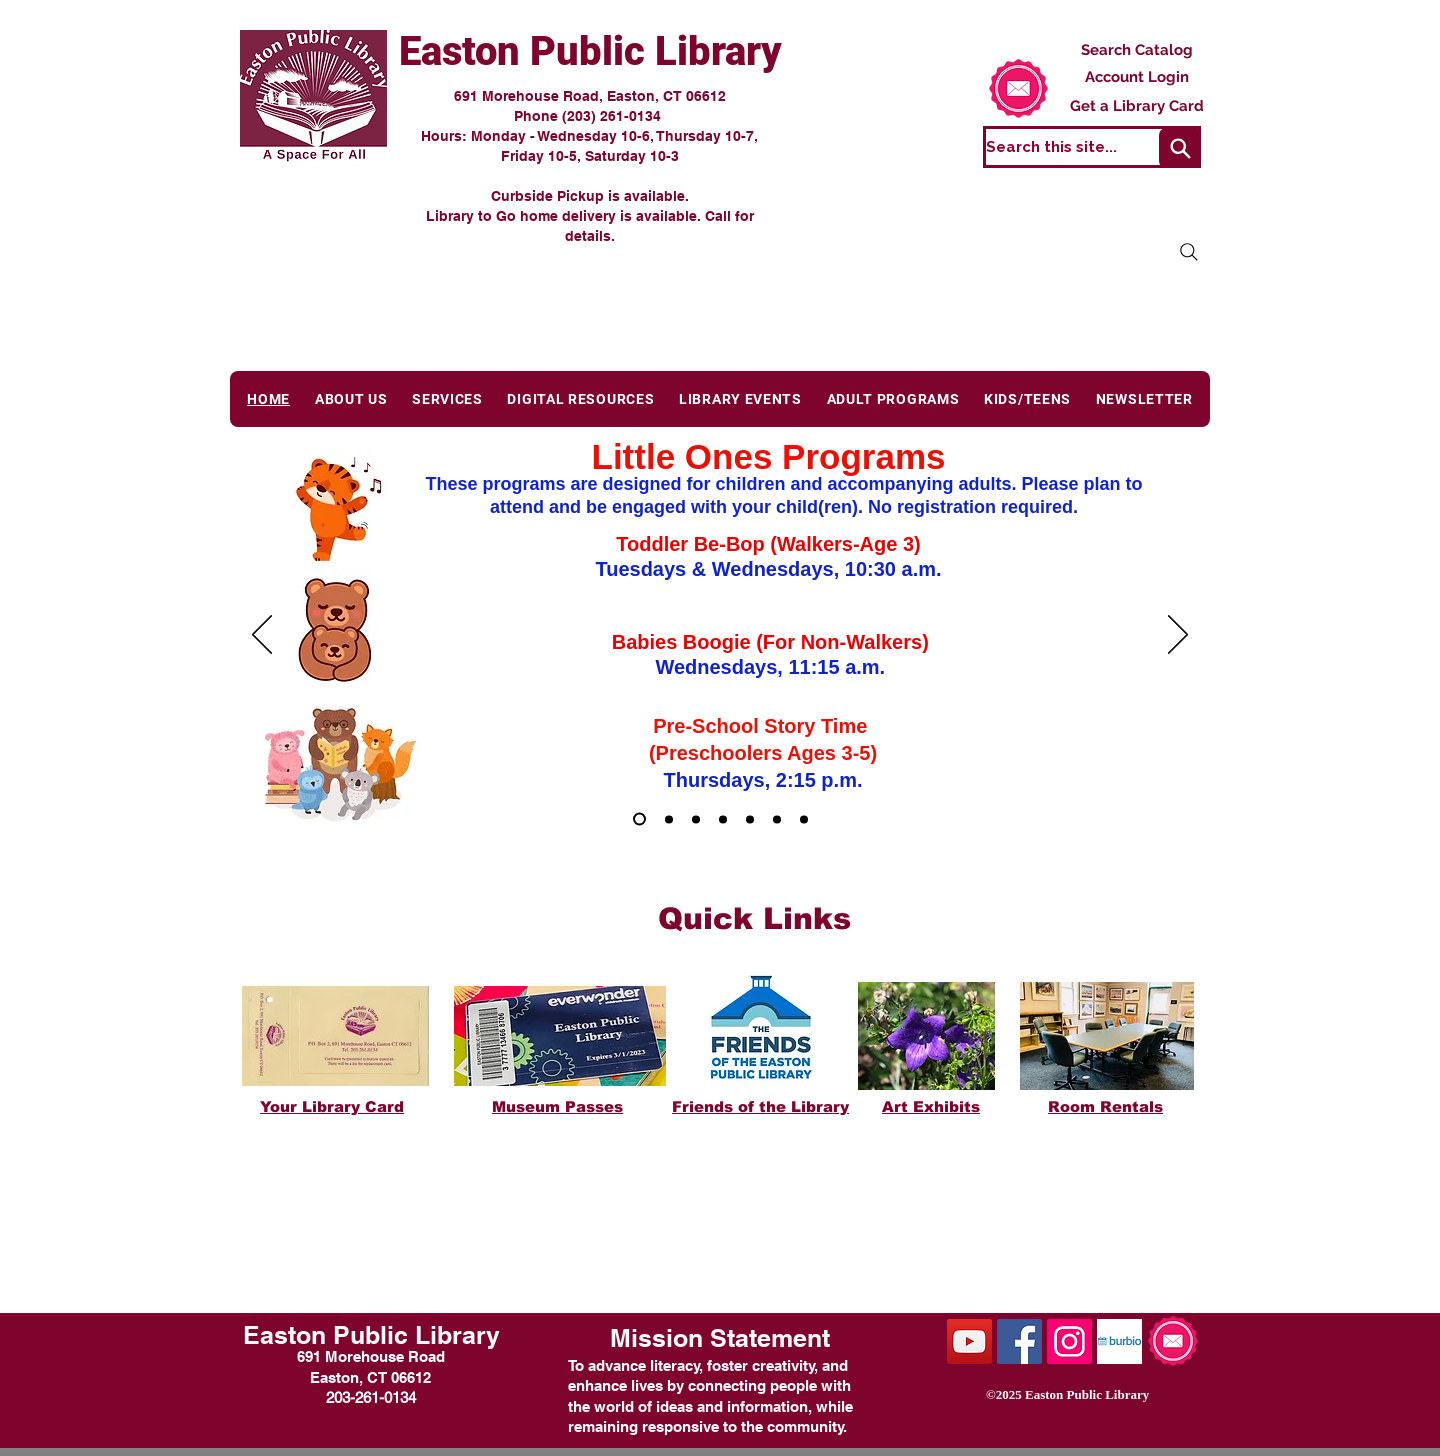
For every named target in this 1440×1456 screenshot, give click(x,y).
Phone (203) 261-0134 (589, 116)
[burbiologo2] (1119, 1341)
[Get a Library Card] (1137, 106)
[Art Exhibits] (804, 819)
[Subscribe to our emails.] (1018, 88)
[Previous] (262, 636)
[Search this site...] (1092, 147)
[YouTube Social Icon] (969, 1341)
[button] (351, 399)
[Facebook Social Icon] (1019, 1341)
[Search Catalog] (1137, 50)
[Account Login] (1137, 77)
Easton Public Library (590, 51)
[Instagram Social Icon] (1069, 1341)
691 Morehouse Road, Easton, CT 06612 (590, 96)
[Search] (1180, 148)
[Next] (1178, 636)
